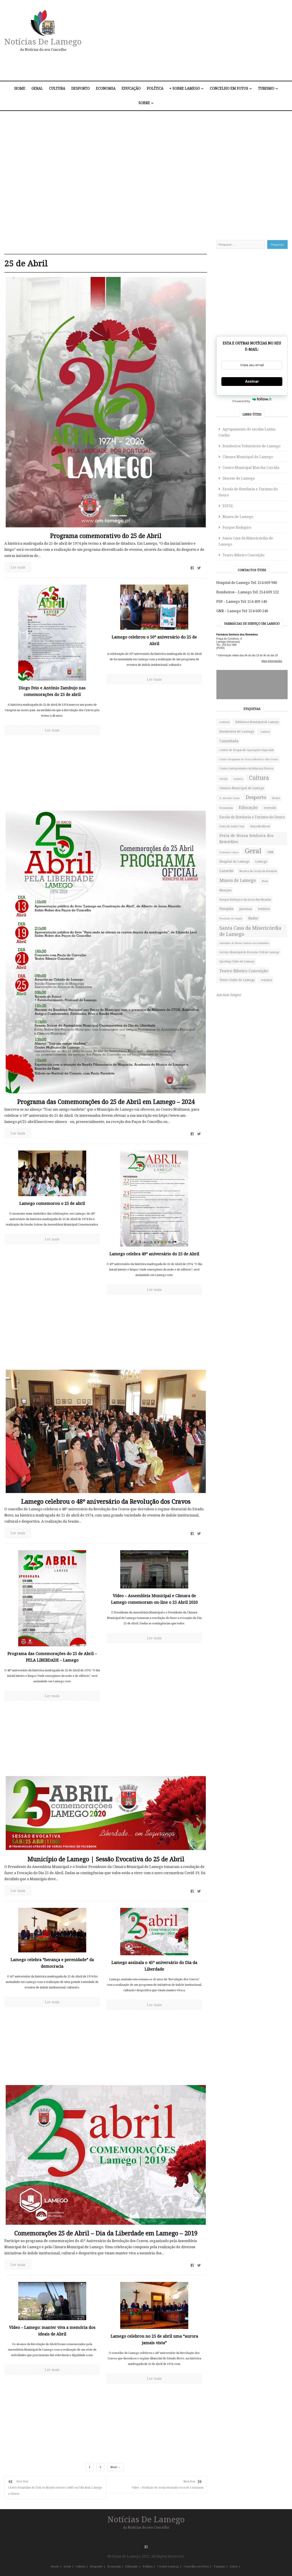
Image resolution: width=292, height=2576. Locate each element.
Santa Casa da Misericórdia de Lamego (246, 541)
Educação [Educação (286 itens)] (248, 807)
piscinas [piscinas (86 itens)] (245, 909)
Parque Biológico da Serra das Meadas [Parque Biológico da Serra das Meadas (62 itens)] (245, 899)
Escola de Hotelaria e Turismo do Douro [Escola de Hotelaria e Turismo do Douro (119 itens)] (252, 817)
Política (155, 88)
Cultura (57, 88)
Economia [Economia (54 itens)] (226, 808)
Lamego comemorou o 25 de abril (52, 1203)
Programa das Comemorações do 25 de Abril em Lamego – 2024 (106, 1102)
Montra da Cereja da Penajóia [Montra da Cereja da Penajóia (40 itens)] (258, 871)
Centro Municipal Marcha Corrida (250, 467)
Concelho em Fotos (229, 88)
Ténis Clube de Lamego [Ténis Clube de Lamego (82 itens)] (237, 980)
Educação (131, 88)
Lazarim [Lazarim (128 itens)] (226, 870)
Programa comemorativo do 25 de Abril (105, 536)
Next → (115, 2467)
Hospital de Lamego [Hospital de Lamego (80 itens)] (234, 861)
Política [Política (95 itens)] (264, 908)
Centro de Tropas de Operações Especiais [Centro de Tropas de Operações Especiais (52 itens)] (246, 750)
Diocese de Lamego (238, 478)
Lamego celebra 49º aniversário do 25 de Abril (154, 1253)
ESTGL (227, 505)
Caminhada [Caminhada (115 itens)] (228, 741)
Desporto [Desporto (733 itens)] (256, 797)
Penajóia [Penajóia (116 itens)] (226, 908)
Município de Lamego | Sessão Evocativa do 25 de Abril (105, 1859)
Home (19, 88)
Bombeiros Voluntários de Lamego (251, 446)
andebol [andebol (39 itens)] (224, 722)
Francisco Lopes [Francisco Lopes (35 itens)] (229, 852)
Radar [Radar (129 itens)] (253, 918)
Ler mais (18, 567)
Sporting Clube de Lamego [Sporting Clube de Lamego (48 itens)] (237, 961)
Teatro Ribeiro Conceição (243, 555)
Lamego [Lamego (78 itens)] (261, 861)
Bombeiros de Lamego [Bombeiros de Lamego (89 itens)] (236, 731)
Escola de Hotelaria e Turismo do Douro (248, 492)
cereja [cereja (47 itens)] (223, 779)
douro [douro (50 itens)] (276, 798)
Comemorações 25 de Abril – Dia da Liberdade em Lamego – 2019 (105, 2233)
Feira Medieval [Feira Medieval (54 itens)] (260, 826)
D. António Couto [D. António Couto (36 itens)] (229, 798)
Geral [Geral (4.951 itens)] (253, 850)
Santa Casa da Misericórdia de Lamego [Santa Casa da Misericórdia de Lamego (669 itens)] (250, 930)
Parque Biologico (236, 527)
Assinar (252, 381)
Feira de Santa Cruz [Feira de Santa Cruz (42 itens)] (231, 826)
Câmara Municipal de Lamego (247, 456)
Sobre (144, 102)
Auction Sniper (228, 994)
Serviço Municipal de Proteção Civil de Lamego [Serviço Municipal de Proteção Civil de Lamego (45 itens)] (249, 952)
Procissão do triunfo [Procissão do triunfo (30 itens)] (230, 918)
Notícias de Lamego (43, 41)
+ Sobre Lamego (184, 88)
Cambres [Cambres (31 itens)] (265, 731)
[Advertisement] (191, 42)
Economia (105, 88)
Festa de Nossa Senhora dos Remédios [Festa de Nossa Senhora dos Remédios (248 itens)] (246, 838)
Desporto (80, 88)
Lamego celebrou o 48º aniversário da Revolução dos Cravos (105, 1501)
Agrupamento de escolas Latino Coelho (247, 432)
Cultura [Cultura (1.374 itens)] (259, 777)
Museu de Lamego (237, 516)
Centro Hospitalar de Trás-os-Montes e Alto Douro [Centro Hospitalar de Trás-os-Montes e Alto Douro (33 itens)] (248, 759)
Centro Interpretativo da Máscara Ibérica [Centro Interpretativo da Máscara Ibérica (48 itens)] (246, 768)
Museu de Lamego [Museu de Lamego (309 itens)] (237, 880)
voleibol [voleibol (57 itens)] (266, 980)
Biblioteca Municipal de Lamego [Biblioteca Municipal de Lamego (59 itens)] (257, 722)
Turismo (266, 88)
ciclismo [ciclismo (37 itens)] (238, 778)
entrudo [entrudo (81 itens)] (270, 808)
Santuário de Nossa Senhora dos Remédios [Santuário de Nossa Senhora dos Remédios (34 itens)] (244, 943)
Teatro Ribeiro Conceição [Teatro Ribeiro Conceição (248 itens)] (243, 970)
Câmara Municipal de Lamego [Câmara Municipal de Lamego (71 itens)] (241, 788)
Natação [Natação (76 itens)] (225, 890)
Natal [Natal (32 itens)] (265, 881)
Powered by (252, 400)
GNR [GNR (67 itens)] (270, 852)
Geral (37, 88)
